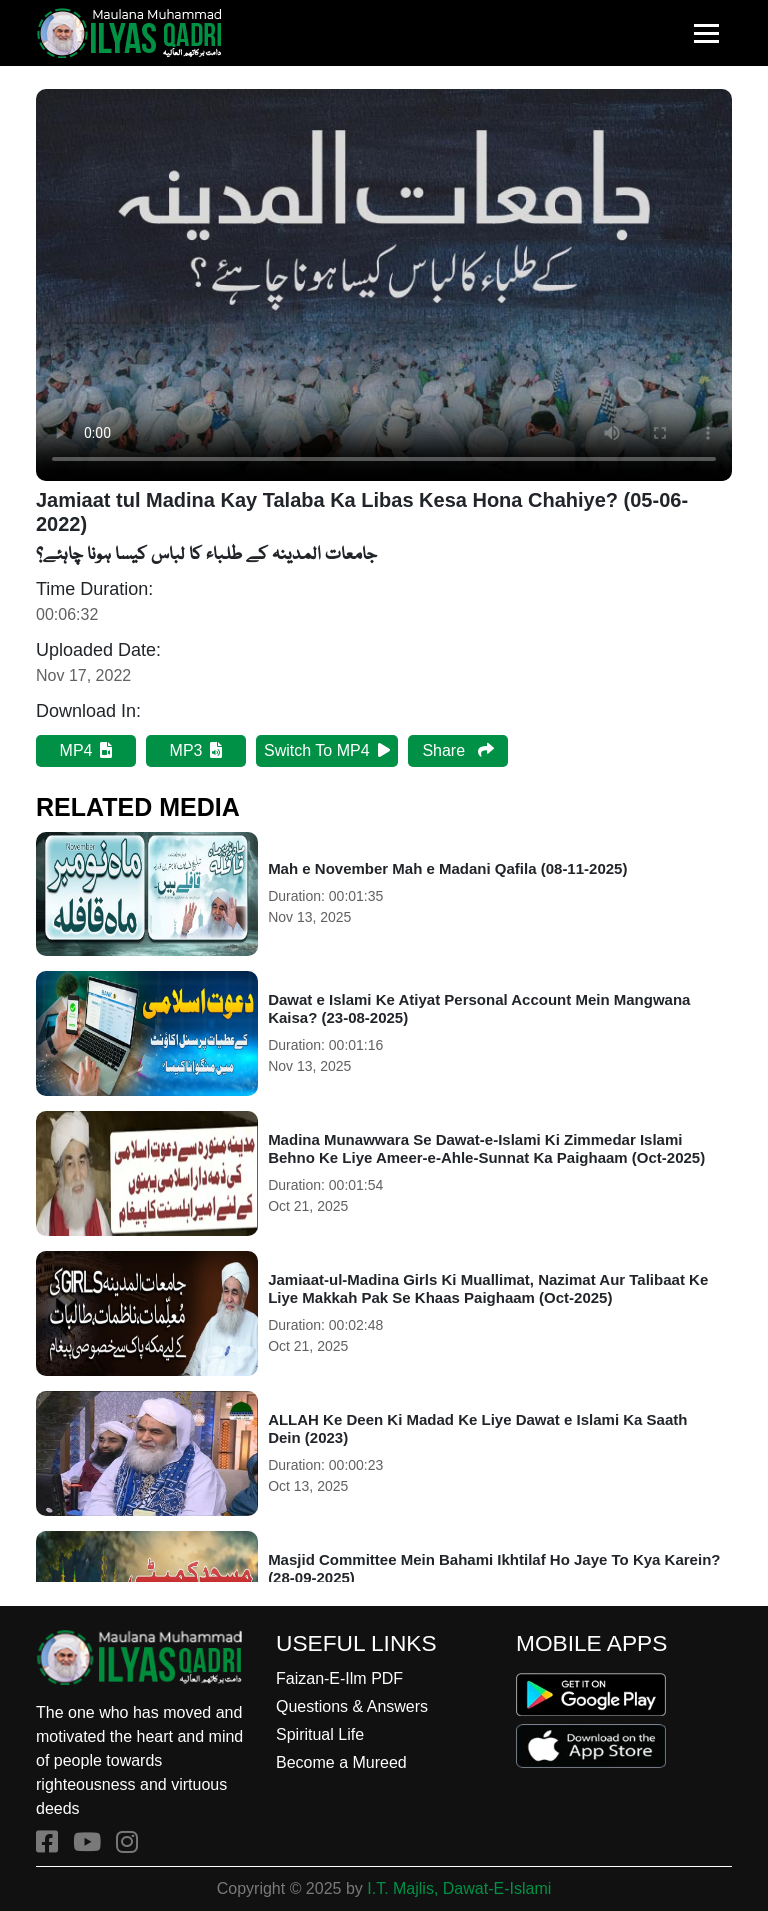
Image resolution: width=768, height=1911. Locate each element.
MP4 (86, 750)
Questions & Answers (352, 1706)
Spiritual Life (320, 1734)
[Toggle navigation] (706, 33)
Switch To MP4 (327, 750)
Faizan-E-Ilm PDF (339, 1678)
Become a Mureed (341, 1762)
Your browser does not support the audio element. (384, 285)
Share (457, 750)
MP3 (196, 750)
